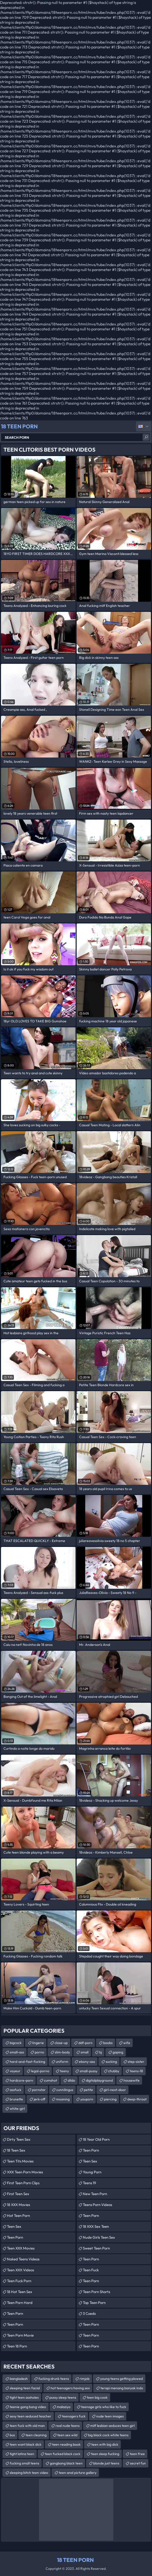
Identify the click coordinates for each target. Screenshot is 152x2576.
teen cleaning (36, 2435)
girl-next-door (115, 2090)
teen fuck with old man (27, 2425)
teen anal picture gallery (77, 2472)
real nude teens (68, 2425)
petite (88, 2090)
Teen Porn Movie (20, 2335)
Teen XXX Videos (20, 2270)
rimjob (85, 2378)
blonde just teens (106, 2463)
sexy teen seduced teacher (30, 2416)
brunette (16, 2099)
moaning (63, 2099)
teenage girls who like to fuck (103, 2407)
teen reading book (66, 2444)
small (85, 2052)
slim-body (62, 2052)
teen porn (91, 2150)
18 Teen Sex (16, 2150)
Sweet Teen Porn (96, 2248)
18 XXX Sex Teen (96, 2226)
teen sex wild (67, 2435)
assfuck (15, 2090)
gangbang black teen (66, 2463)
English (143, 426)
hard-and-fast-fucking (27, 2061)
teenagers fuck (74, 2416)
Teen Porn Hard (19, 2302)
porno (39, 2052)
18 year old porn (96, 2139)
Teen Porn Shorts (96, 2291)
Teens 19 (89, 2183)
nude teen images (110, 2416)
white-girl (17, 2108)
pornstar (39, 2090)
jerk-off (39, 2099)
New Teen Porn (95, 2193)
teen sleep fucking (105, 2454)
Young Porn (92, 2172)
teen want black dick (25, 2444)
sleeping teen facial (25, 2388)
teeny (64, 2071)
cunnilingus (64, 2090)
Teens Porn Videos (97, 2204)
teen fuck (91, 2270)
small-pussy (88, 2071)
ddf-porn (85, 2043)
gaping (118, 2052)
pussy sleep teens (62, 2397)
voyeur (15, 2071)
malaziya (63, 2407)
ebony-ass (87, 2061)
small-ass (17, 2052)
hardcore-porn (21, 2080)
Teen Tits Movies (20, 2161)
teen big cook (97, 2397)
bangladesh (19, 2378)
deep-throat (137, 2099)
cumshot (50, 2080)
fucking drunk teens (53, 2378)
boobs (108, 2043)
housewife (131, 2080)
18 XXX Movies (18, 2204)
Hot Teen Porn (18, 2215)
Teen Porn (15, 2237)
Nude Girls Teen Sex (99, 2237)
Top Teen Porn (94, 2302)
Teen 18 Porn (17, 2346)
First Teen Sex (18, 2193)
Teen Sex (14, 2226)
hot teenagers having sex (70, 2388)
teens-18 (136, 2071)
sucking (111, 2061)
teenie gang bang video (28, 2407)
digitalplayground (99, 2080)
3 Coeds (89, 2313)
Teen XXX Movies (20, 2248)
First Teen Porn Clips (23, 2183)
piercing (110, 2099)
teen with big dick (104, 2444)
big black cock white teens (108, 2435)
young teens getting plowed (121, 2378)
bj (100, 2052)
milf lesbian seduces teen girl (112, 2425)
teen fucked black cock (62, 2454)
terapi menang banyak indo (121, 2388)
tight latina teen (22, 2454)
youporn (86, 2099)
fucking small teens (24, 2463)
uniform (62, 2061)
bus (12, 2435)
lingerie (38, 2043)
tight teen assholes (24, 2397)
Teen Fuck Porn (19, 2280)
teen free (137, 2454)
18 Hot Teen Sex (19, 2291)
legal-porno (40, 2071)
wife (126, 2043)
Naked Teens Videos (23, 2259)
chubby (113, 2071)
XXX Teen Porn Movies (25, 2172)
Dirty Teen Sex (18, 2139)
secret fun (138, 2463)
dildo (71, 2080)
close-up (61, 2043)
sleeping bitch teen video (29, 2472)
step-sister (136, 2061)
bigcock (16, 2043)
